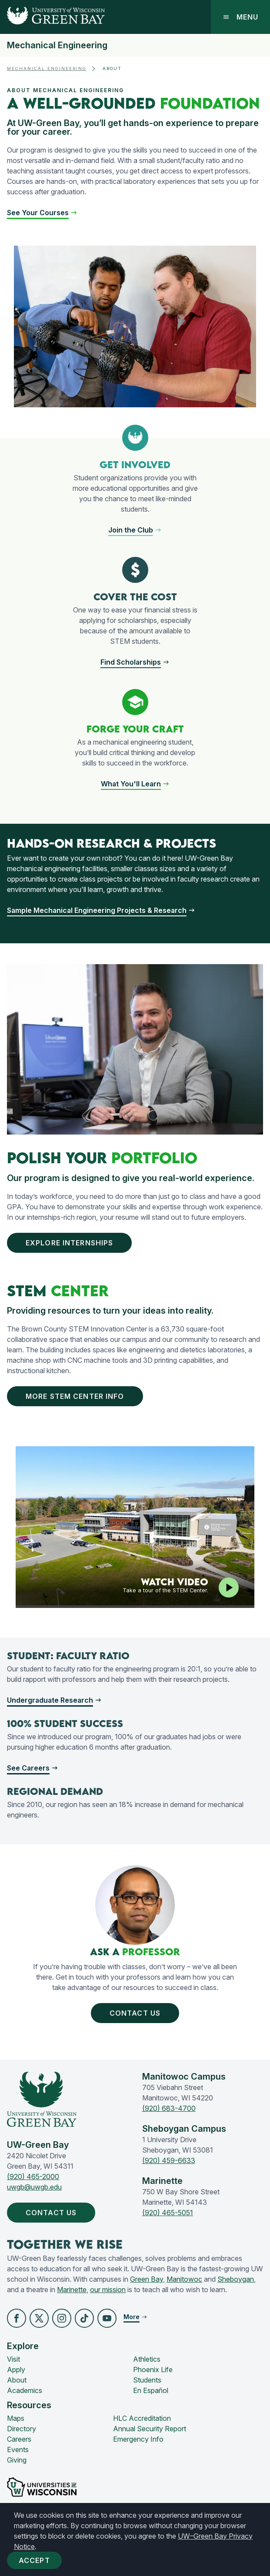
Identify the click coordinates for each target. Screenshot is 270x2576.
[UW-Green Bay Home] (52, 17)
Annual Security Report (149, 2428)
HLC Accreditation (142, 2418)
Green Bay (146, 2279)
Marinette (72, 2289)
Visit (13, 2359)
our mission (108, 2289)
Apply (16, 2369)
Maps (15, 2418)
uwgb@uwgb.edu (34, 2187)
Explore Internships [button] (71, 1242)
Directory (21, 2428)
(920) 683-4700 (169, 2108)
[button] (42, 212)
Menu (240, 17)
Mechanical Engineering (57, 45)
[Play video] (229, 1588)
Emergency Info (138, 2439)
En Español (150, 2390)
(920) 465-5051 (167, 2212)
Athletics (146, 2359)
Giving (17, 2460)
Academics (24, 2390)
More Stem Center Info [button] (77, 1396)
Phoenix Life (153, 2369)
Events (18, 2449)
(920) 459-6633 (168, 2160)
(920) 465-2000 (33, 2176)
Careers (19, 2439)
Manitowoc (184, 2279)
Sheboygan (235, 2279)
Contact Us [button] (135, 2013)
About (17, 2380)
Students (147, 2380)
